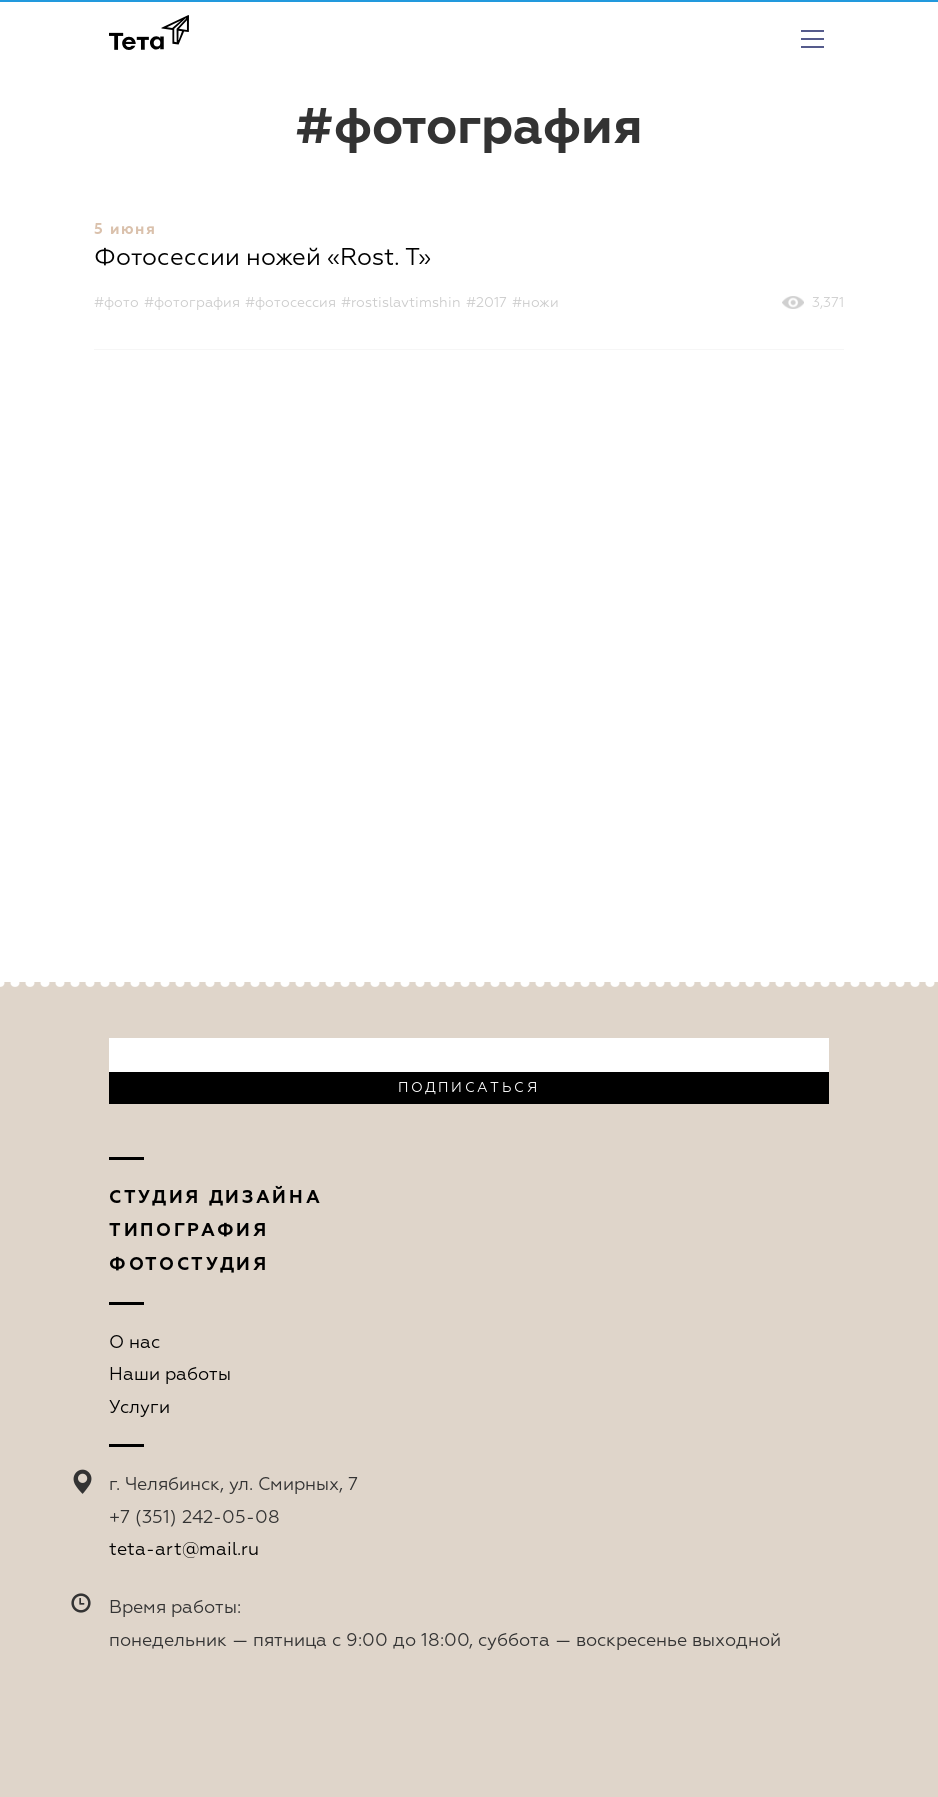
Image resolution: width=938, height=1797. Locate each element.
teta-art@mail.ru (184, 1550)
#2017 (486, 303)
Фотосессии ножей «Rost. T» (262, 258)
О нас (134, 1343)
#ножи (535, 303)
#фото (116, 303)
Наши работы (170, 1375)
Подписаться (468, 1088)
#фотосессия (290, 303)
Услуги (139, 1408)
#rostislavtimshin (401, 303)
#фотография (192, 303)
